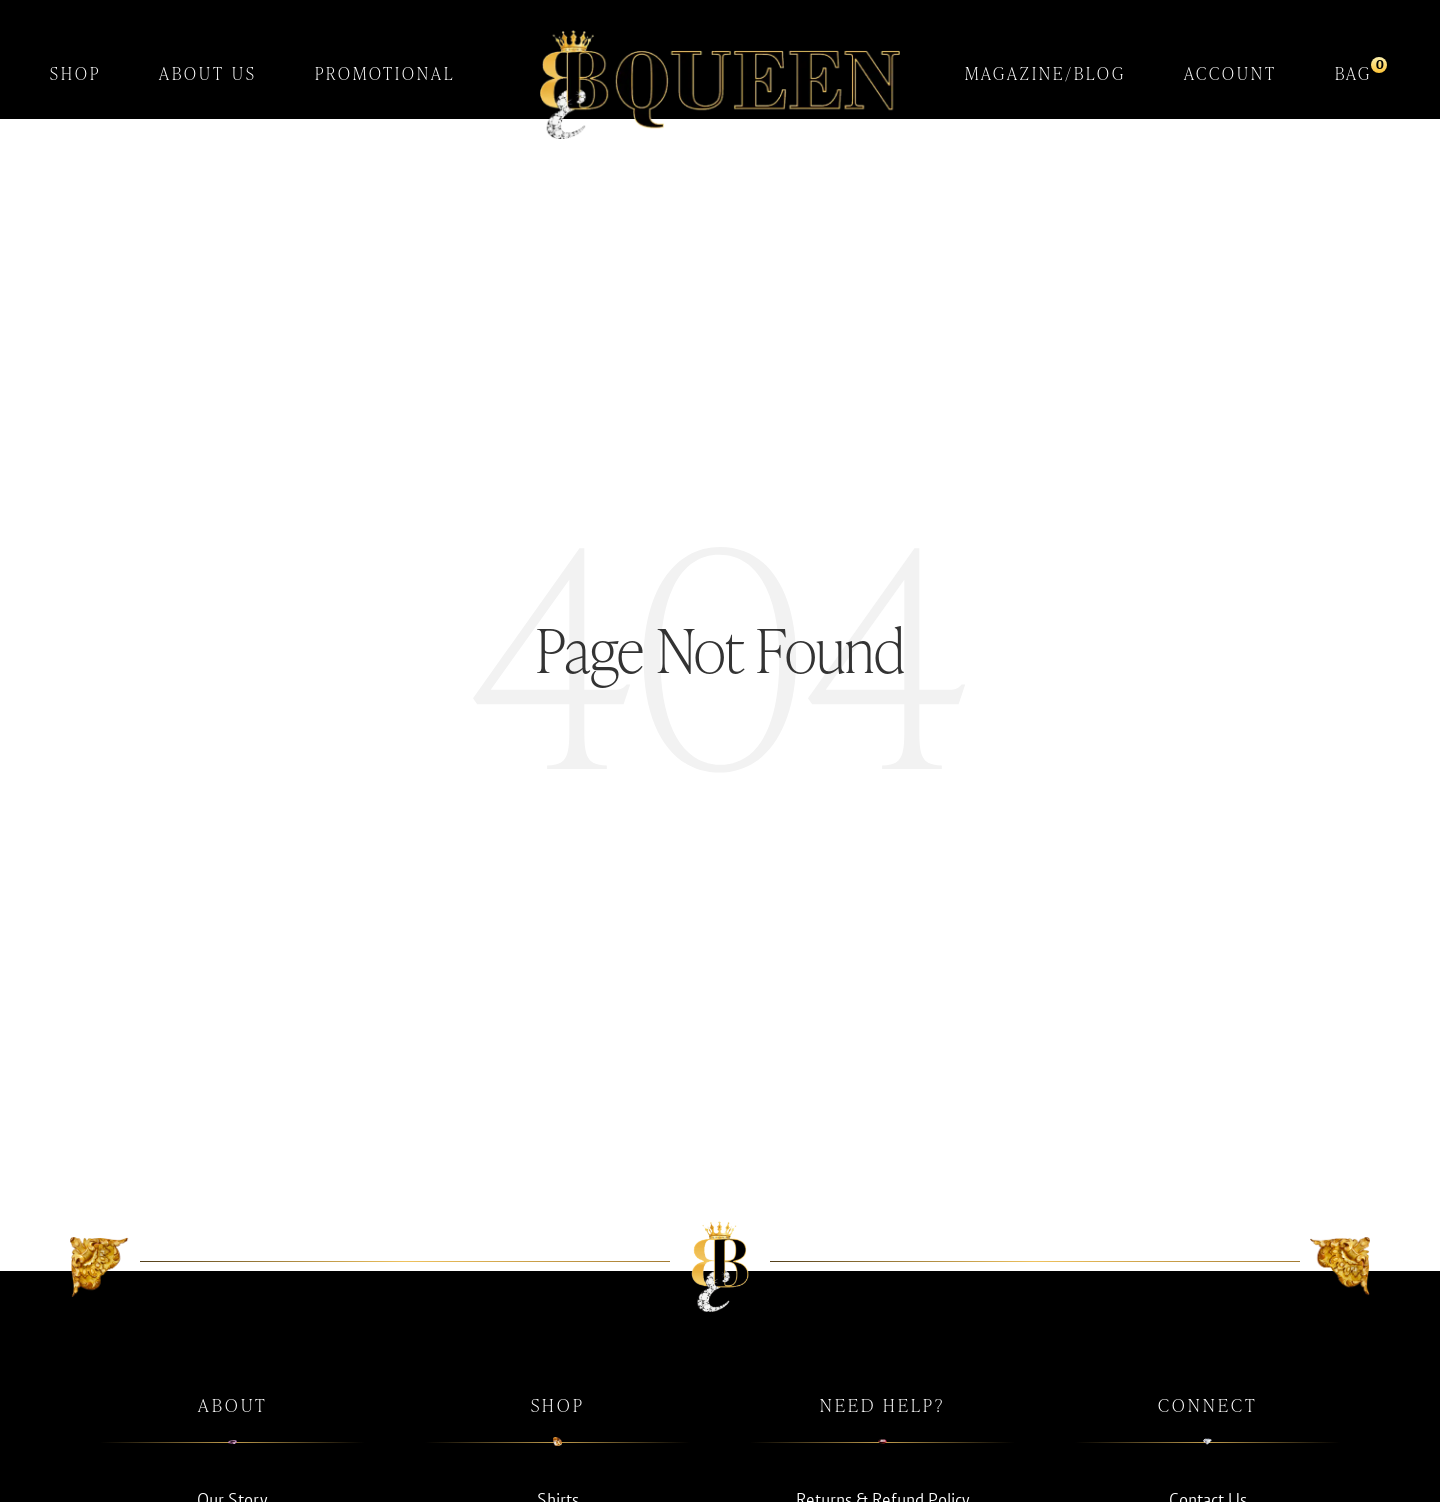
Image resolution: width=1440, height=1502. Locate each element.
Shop (75, 73)
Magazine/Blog (1045, 73)
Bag (1353, 70)
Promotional (385, 73)
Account (1230, 73)
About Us (208, 73)
